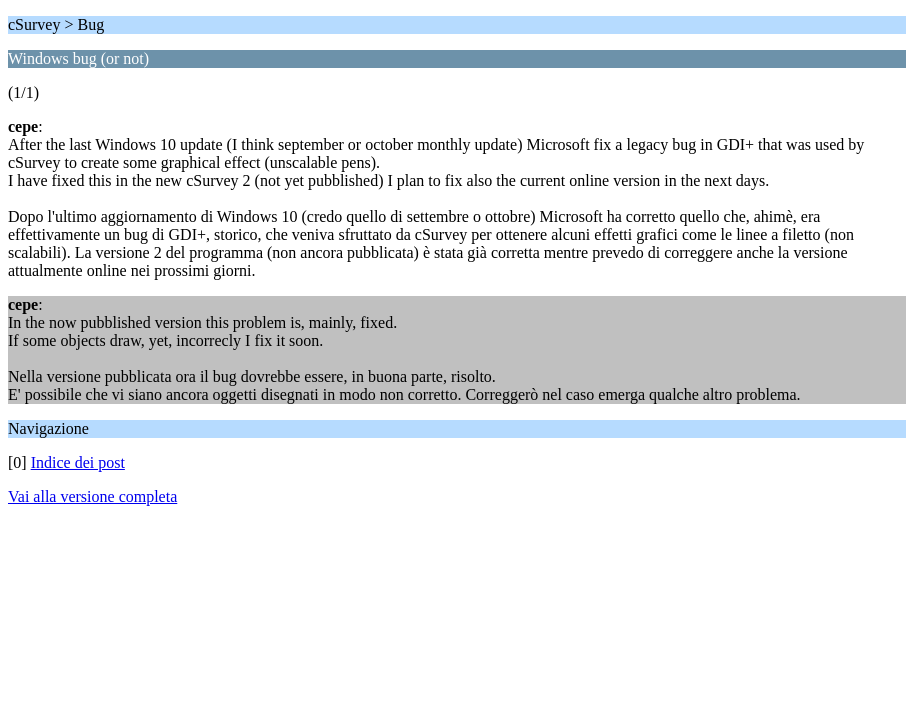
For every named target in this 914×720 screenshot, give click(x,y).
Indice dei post (78, 462)
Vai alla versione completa (92, 496)
